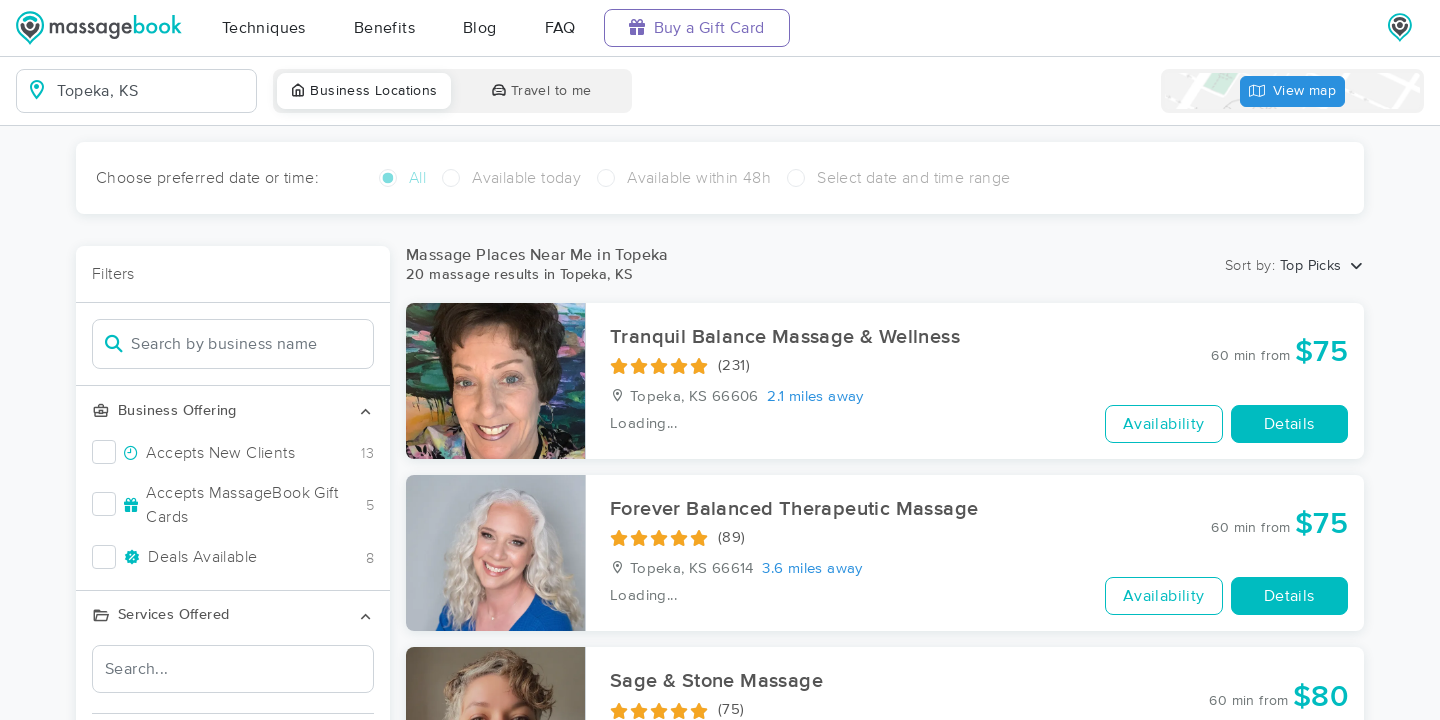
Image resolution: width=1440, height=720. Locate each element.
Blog (480, 28)
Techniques (264, 28)
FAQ (560, 28)
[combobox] (152, 91)
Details (1289, 424)
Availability (1164, 424)
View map (1293, 91)
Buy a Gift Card (697, 27)
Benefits (384, 28)
